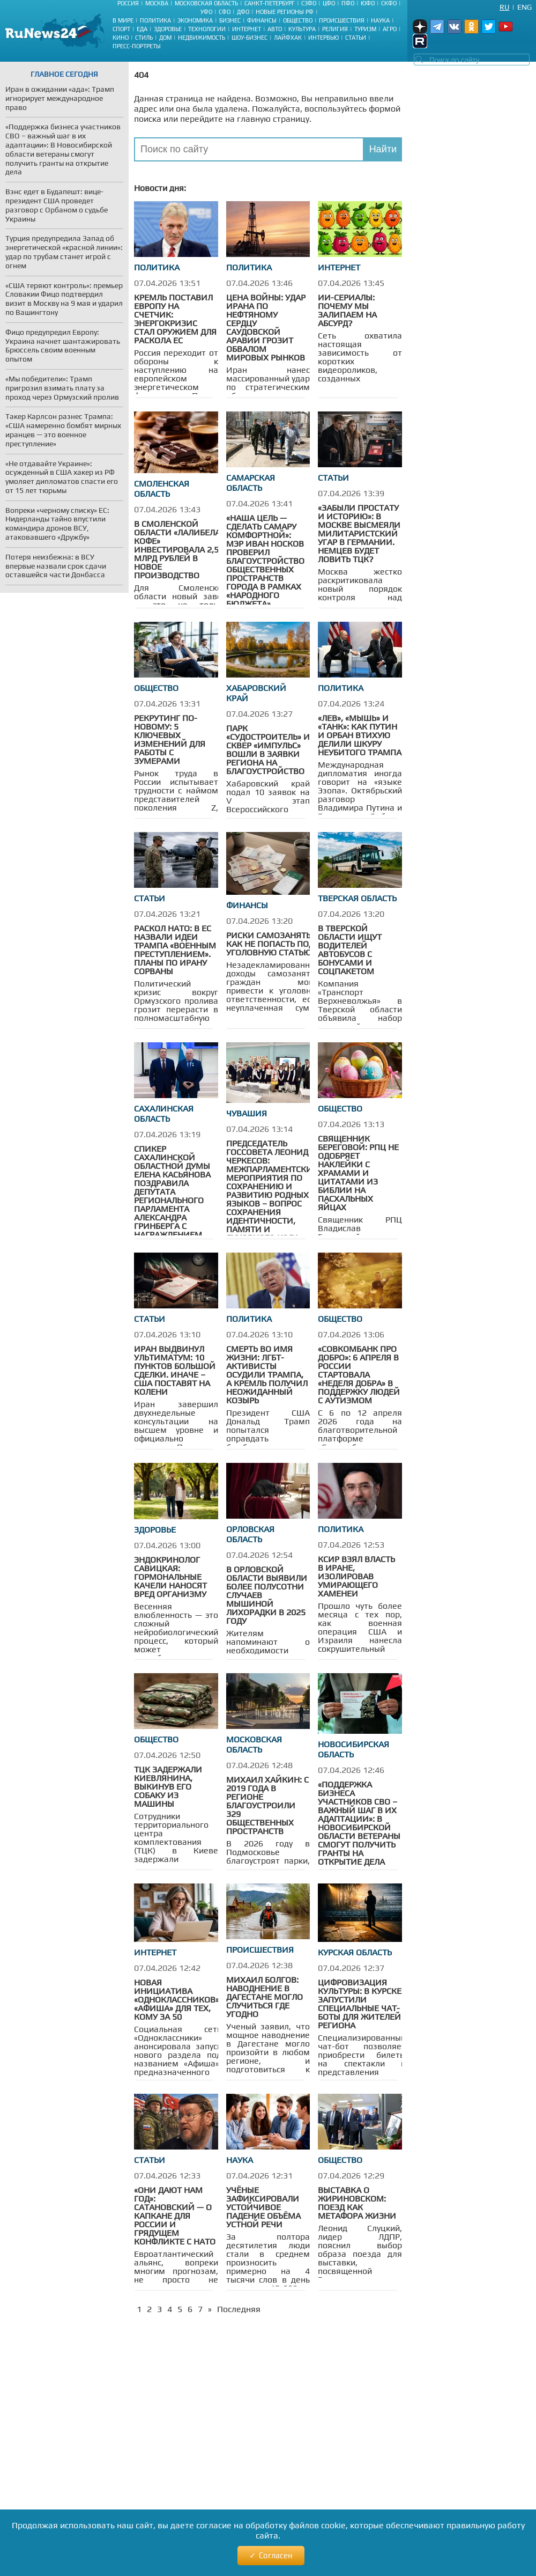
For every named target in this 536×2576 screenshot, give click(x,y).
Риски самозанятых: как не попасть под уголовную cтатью (273, 944)
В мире (123, 20)
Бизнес (230, 20)
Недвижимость (201, 37)
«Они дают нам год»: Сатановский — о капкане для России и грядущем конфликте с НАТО (174, 2216)
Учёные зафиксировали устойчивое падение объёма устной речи (263, 2207)
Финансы (262, 20)
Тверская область (357, 898)
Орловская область (250, 1534)
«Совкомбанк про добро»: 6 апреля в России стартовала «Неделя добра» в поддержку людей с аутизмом (359, 1374)
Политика (155, 20)
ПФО (347, 3)
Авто (274, 29)
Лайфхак (288, 37)
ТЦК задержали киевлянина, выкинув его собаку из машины (168, 1786)
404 (141, 75)
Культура (302, 29)
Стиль (144, 37)
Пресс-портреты (137, 46)
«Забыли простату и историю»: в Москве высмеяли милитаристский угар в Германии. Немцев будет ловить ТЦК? (359, 533)
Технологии (207, 29)
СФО (224, 12)
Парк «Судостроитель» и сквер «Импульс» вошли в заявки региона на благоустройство (268, 749)
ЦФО (329, 3)
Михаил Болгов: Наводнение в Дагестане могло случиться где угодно (264, 1997)
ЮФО (368, 3)
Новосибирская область (353, 1749)
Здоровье (168, 29)
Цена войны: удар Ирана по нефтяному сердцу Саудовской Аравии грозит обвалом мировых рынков (266, 327)
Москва (156, 3)
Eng (524, 7)
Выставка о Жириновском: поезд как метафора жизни (357, 2203)
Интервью (323, 37)
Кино (121, 37)
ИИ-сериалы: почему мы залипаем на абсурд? (347, 310)
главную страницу (273, 119)
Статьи (355, 37)
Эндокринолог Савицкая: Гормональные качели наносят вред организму (170, 1577)
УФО (206, 12)
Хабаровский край (256, 693)
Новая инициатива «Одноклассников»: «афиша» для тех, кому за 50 (177, 1999)
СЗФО (308, 3)
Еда (142, 29)
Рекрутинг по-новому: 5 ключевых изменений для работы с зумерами (169, 739)
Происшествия (341, 20)
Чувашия (246, 1113)
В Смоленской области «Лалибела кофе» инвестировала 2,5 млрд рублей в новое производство (177, 549)
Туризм (365, 29)
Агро (390, 29)
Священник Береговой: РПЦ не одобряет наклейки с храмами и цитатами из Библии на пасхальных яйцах (358, 1173)
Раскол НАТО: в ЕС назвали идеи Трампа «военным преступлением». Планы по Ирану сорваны (175, 949)
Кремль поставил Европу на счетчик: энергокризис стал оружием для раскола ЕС (175, 318)
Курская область (355, 1952)
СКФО (389, 3)
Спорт (121, 29)
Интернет (246, 29)
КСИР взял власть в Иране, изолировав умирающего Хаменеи (356, 1576)
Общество (297, 20)
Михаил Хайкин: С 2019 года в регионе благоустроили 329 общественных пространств (267, 1805)
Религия (335, 29)
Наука (380, 20)
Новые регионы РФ (285, 12)
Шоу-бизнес (249, 37)
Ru (504, 7)
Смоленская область (161, 489)
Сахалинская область (163, 1113)
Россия (128, 3)
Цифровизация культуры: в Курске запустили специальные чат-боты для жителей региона (359, 2003)
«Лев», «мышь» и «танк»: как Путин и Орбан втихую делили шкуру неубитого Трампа (359, 735)
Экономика (195, 20)
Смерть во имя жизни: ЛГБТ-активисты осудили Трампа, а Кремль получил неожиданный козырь (267, 1374)
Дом (165, 37)
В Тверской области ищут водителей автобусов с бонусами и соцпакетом (350, 949)
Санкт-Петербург (269, 3)
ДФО (243, 12)
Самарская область (250, 483)
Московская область (206, 3)
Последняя (238, 2309)
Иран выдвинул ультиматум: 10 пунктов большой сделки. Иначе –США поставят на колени (174, 1370)
